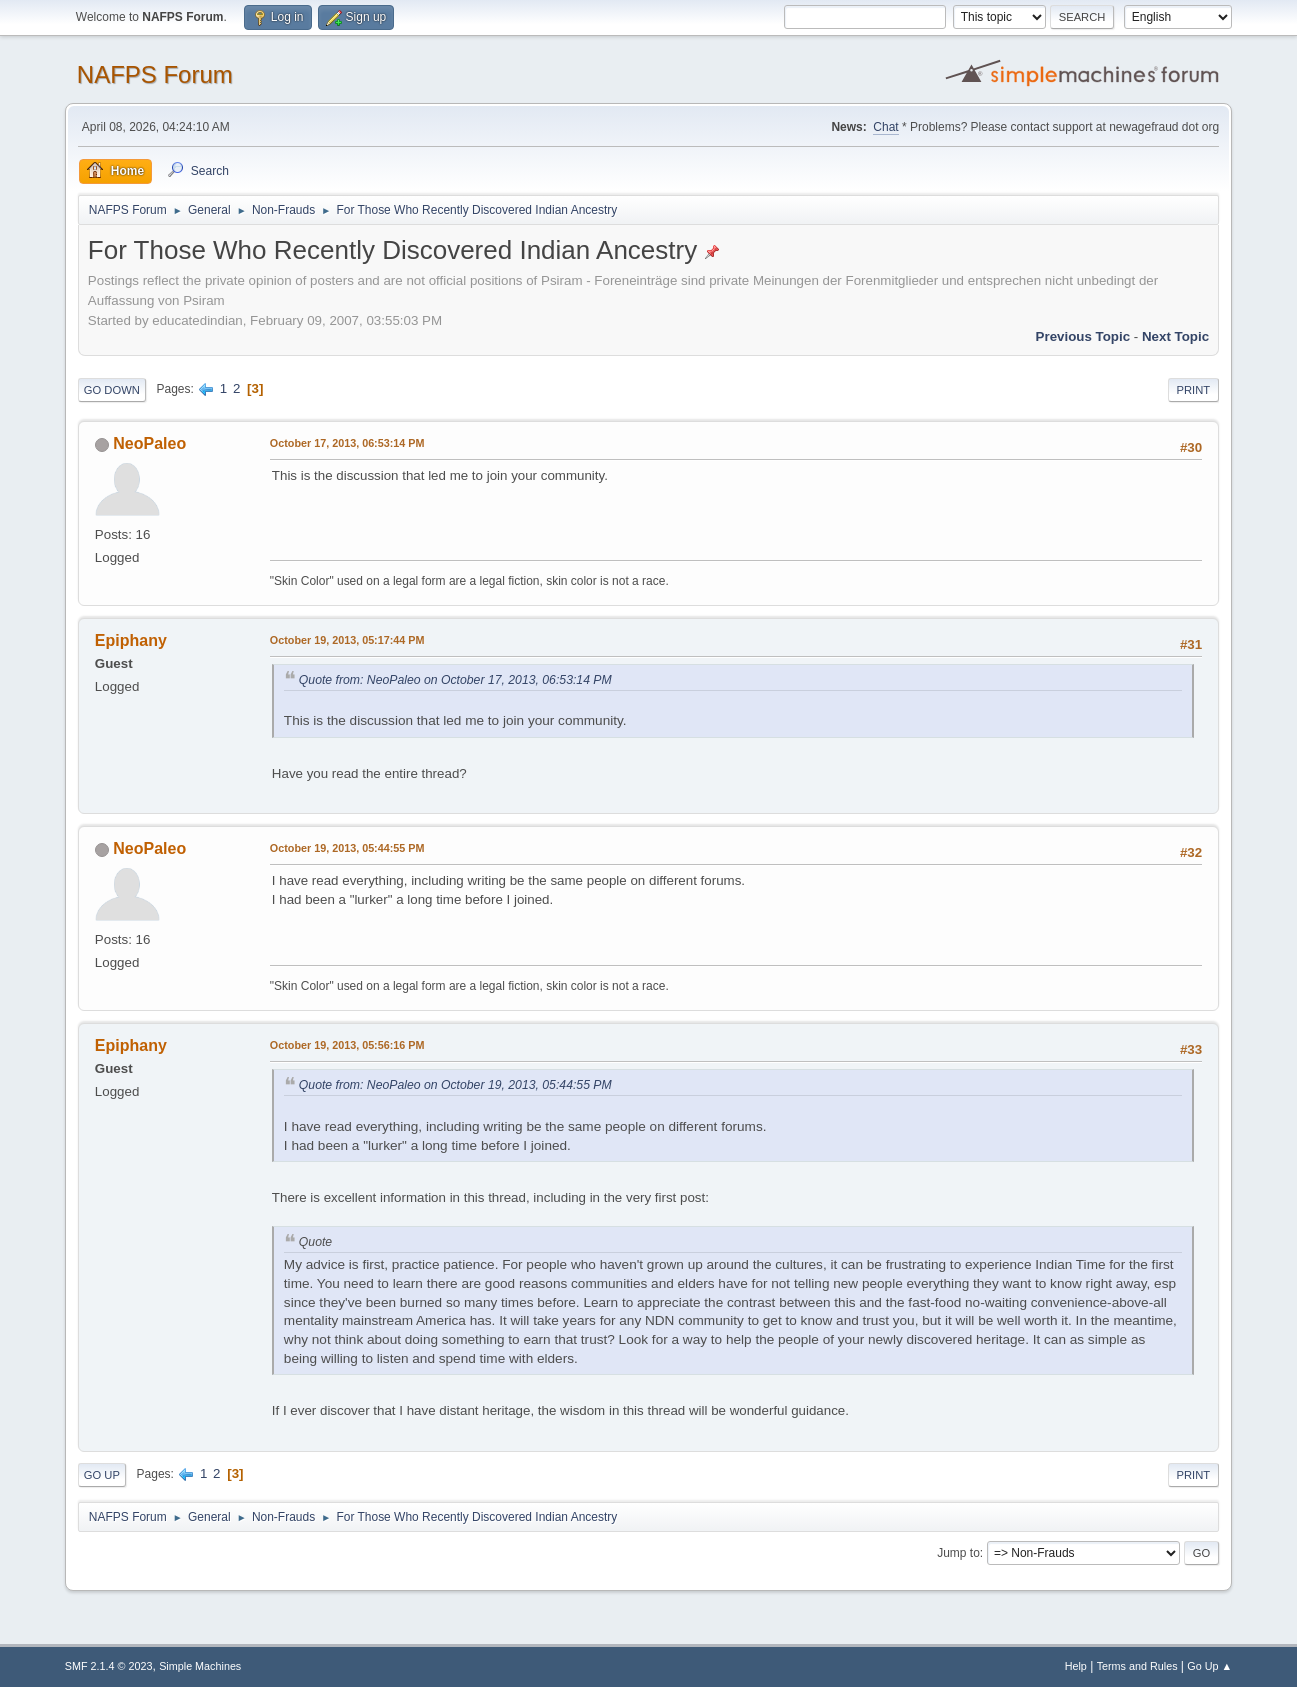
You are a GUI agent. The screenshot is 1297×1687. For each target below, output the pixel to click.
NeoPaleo (149, 443)
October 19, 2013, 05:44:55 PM (347, 848)
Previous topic (1083, 336)
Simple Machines (200, 1666)
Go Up (102, 1475)
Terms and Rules (1137, 1666)
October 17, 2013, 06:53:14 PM (347, 443)
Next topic (1175, 336)
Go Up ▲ (1209, 1666)
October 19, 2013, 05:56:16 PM (347, 1045)
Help (1076, 1666)
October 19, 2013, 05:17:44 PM (347, 640)
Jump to (958, 1553)
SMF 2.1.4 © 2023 (109, 1666)
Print (1194, 390)
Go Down (112, 390)
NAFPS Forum (155, 74)
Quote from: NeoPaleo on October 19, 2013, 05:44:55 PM (455, 1085)
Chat (885, 127)
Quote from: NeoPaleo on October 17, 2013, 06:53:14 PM (455, 680)
